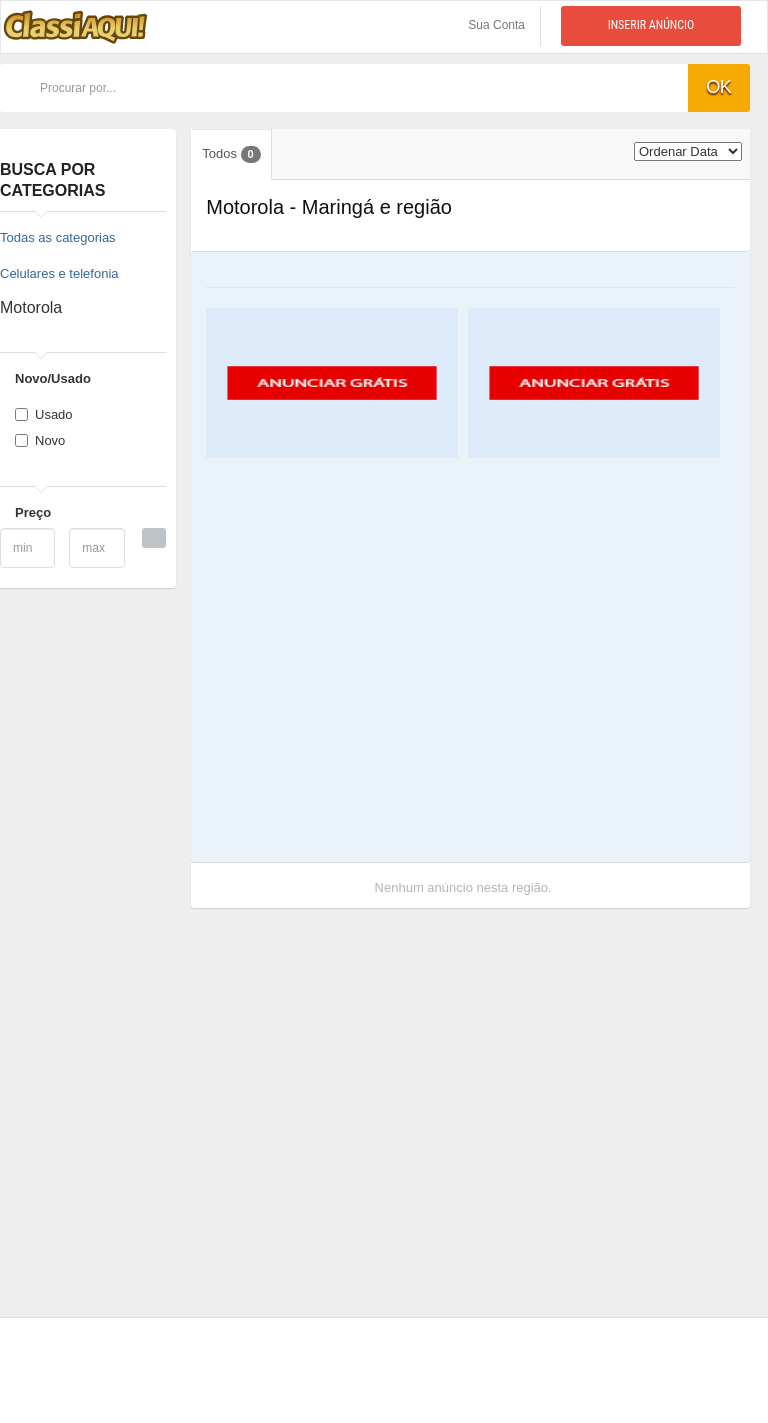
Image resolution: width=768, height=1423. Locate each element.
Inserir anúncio (651, 25)
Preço (33, 512)
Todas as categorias (58, 237)
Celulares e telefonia (59, 273)
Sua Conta (496, 25)
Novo (40, 440)
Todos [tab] (231, 154)
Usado (44, 414)
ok (718, 87)
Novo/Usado (53, 378)
